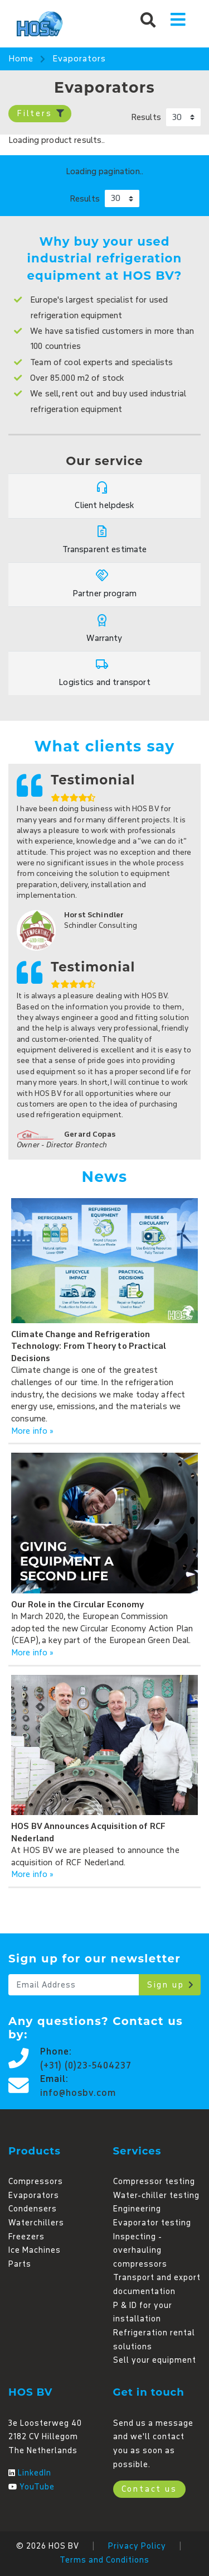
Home (20, 59)
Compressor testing (154, 2181)
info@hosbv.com (78, 2093)
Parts (19, 2264)
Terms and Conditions (104, 2560)
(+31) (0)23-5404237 (86, 2066)
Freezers (26, 2237)
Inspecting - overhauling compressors (140, 2250)
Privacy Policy (137, 2546)
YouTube (37, 2487)
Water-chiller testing (156, 2195)
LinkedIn (34, 2473)
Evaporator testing (152, 2223)
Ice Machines (34, 2250)
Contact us (149, 2489)
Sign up (171, 1985)
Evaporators (79, 59)
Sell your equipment (154, 2360)
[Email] (73, 1984)
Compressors (35, 2181)
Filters (41, 113)
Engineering (137, 2209)
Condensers (32, 2209)
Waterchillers (36, 2223)
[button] (148, 19)
